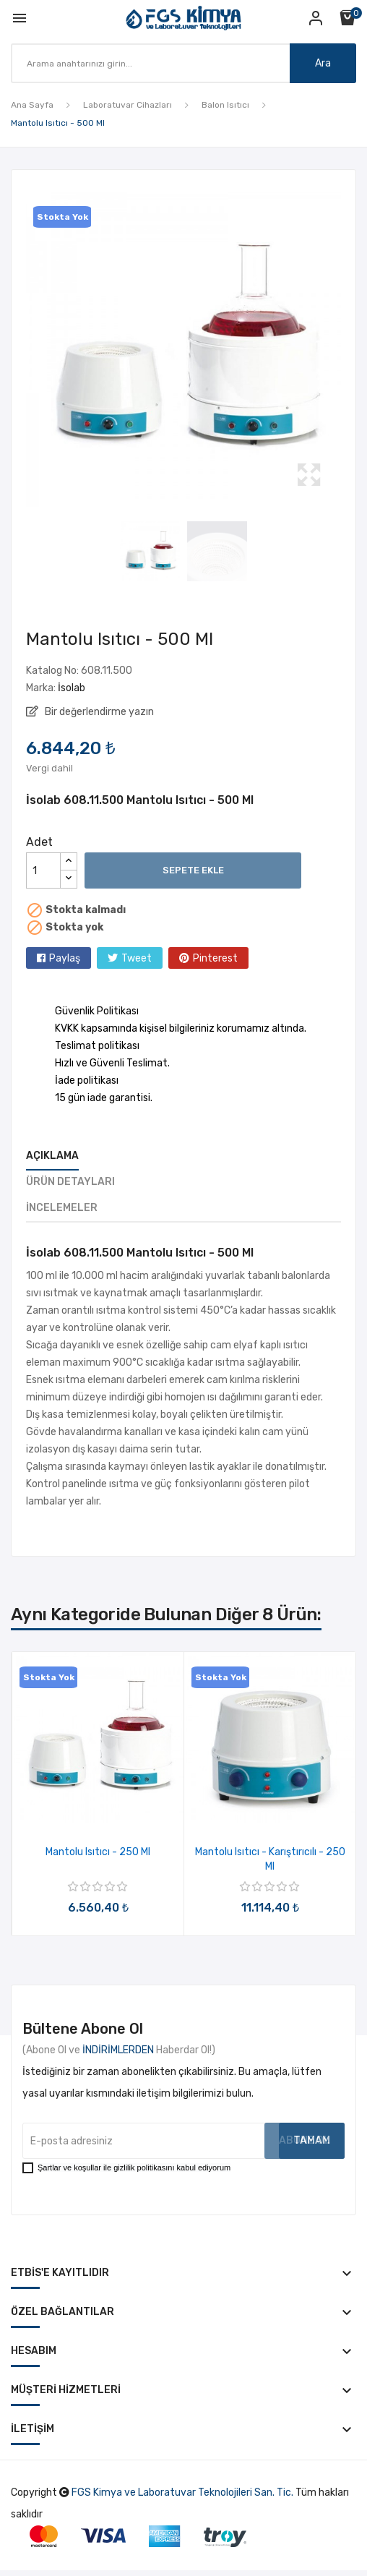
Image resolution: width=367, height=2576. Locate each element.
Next (344, 349)
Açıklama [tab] (52, 1156)
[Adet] (43, 870)
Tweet (136, 958)
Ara (323, 63)
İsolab (71, 688)
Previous (22, 349)
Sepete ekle (193, 870)
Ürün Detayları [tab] (70, 1182)
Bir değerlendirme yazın (98, 712)
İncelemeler (62, 1208)
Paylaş (64, 958)
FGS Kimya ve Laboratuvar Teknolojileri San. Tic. (182, 2492)
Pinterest (215, 958)
